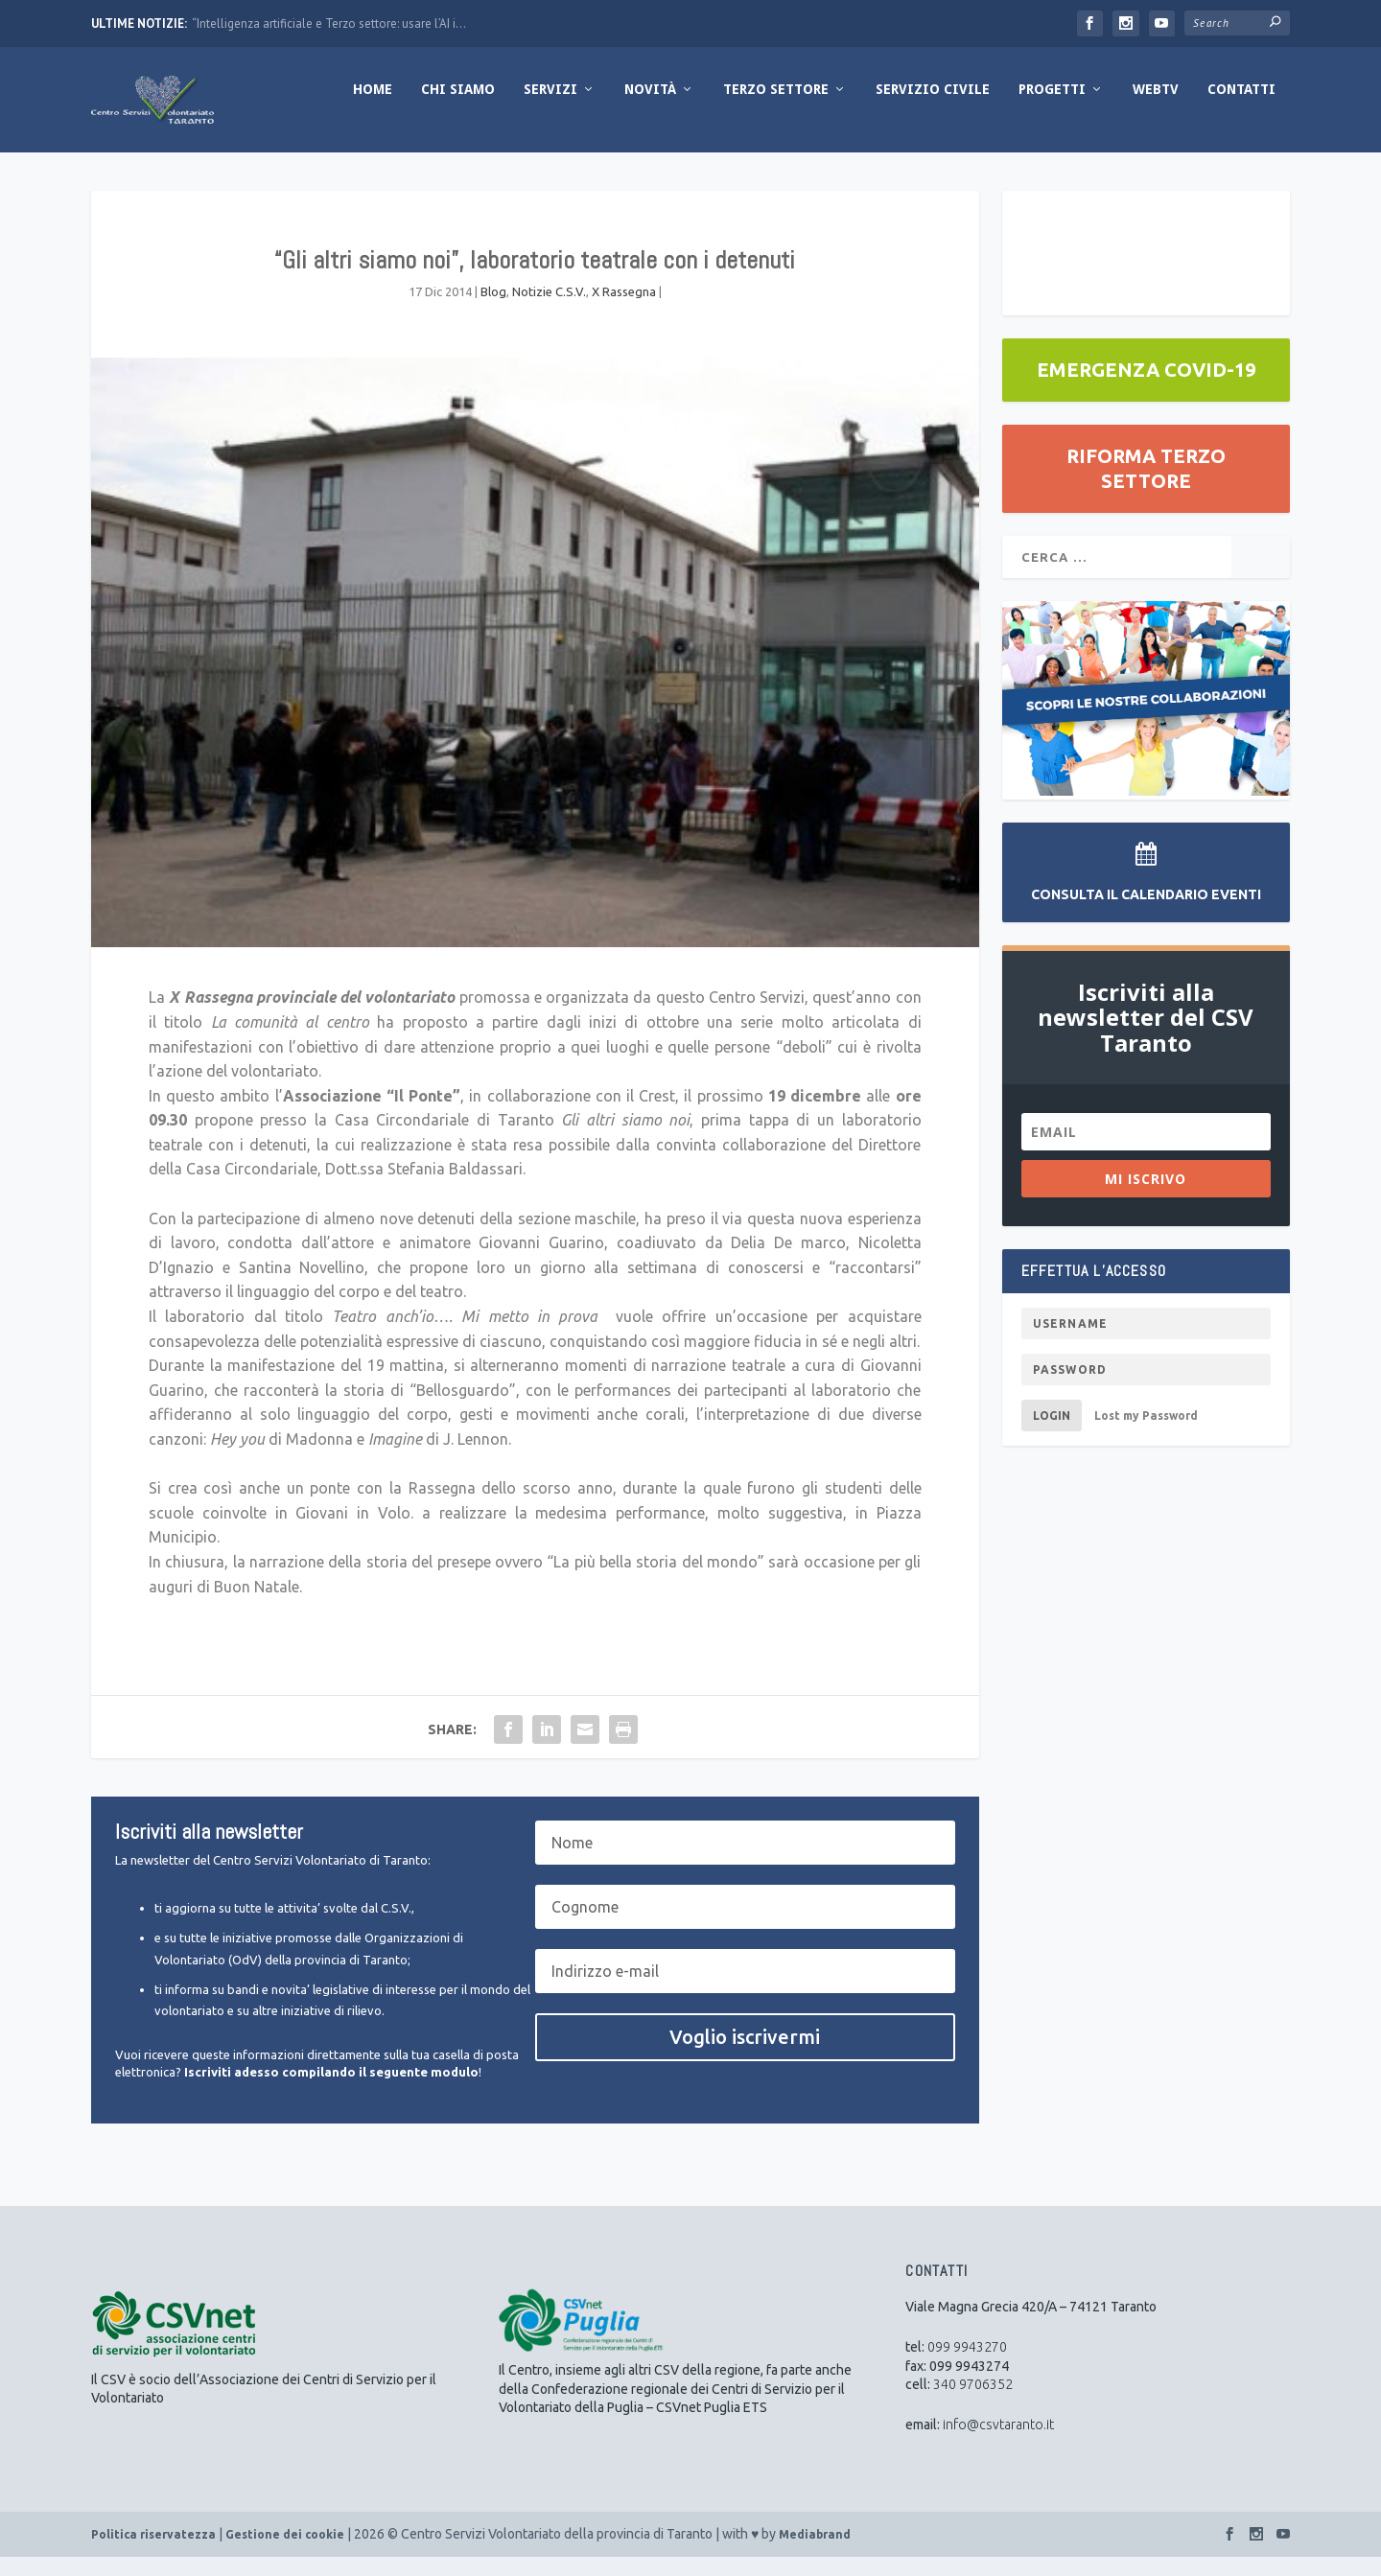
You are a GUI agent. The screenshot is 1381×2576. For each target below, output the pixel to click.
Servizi (550, 108)
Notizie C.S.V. (549, 310)
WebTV (1156, 108)
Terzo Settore (776, 108)
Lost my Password (1146, 1434)
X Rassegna (624, 310)
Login (1051, 1434)
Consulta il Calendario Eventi (1146, 913)
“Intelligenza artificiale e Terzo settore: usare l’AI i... (329, 23)
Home (372, 108)
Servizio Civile (933, 108)
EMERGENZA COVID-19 (1146, 389)
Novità (650, 108)
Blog (493, 310)
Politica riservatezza (153, 2553)
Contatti (1241, 108)
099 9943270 (967, 2366)
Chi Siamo (458, 108)
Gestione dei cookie (284, 2553)
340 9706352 (973, 2403)
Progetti (1052, 108)
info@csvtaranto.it (998, 2443)
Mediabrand (815, 2553)
